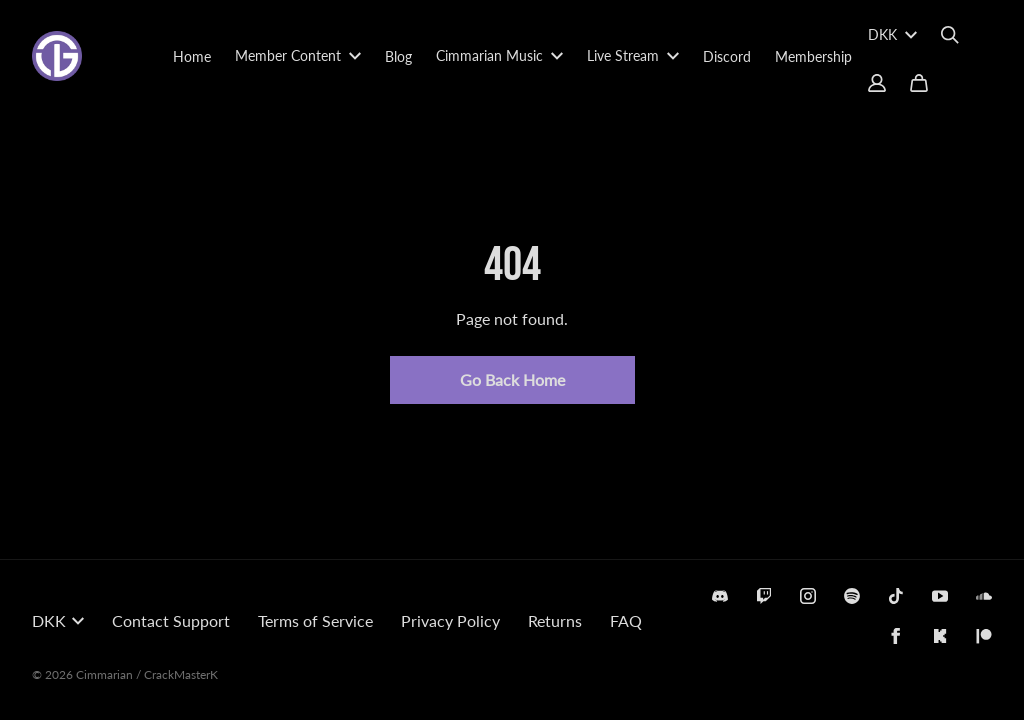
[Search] (950, 35)
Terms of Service (315, 620)
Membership (813, 56)
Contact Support (171, 620)
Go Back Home (512, 379)
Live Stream (633, 55)
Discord (727, 56)
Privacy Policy (450, 620)
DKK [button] (58, 620)
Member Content (298, 55)
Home (192, 56)
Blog (398, 56)
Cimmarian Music (499, 55)
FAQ (626, 620)
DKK (892, 34)
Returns (555, 620)
